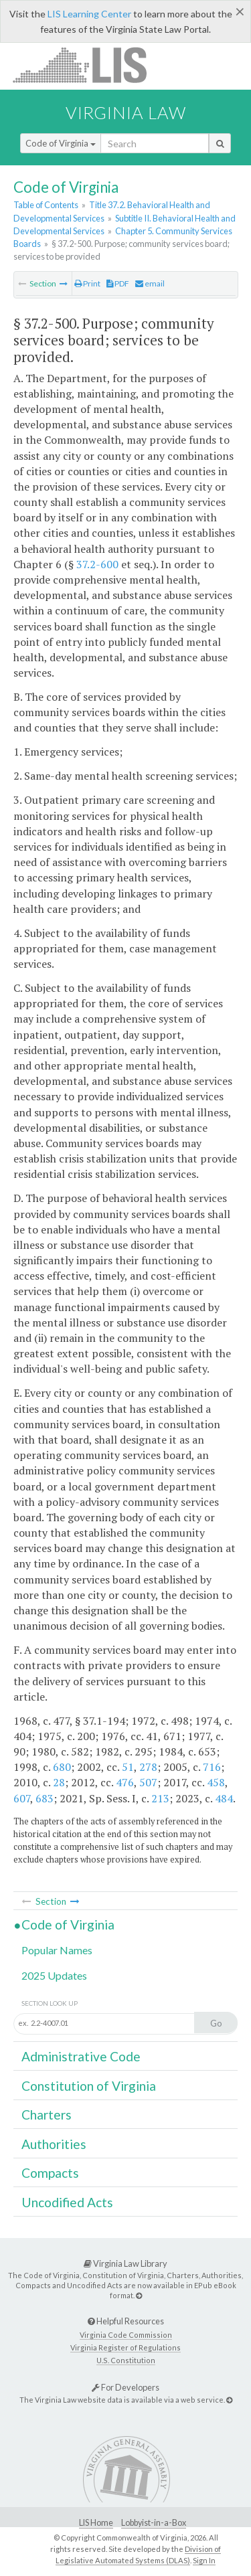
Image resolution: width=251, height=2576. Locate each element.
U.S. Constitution (125, 2360)
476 (125, 1782)
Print (87, 283)
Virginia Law (126, 112)
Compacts (50, 2172)
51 (128, 1766)
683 (44, 1798)
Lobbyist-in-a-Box (153, 2523)
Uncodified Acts (67, 2202)
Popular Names (56, 1950)
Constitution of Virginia (88, 2085)
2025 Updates (54, 1975)
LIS (87, 64)
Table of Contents (45, 204)
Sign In (204, 2560)
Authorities (53, 2144)
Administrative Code (81, 2056)
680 (62, 1766)
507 (148, 1782)
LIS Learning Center (89, 13)
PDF (117, 283)
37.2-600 (97, 564)
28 (59, 1782)
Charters (46, 2114)
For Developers (125, 2387)
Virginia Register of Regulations (125, 2347)
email (150, 283)
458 (216, 1782)
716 (212, 1766)
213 (160, 1798)
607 (21, 1798)
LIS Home (96, 2523)
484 (224, 1798)
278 (148, 1766)
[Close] (240, 11)
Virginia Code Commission (126, 2334)
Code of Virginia (60, 143)
